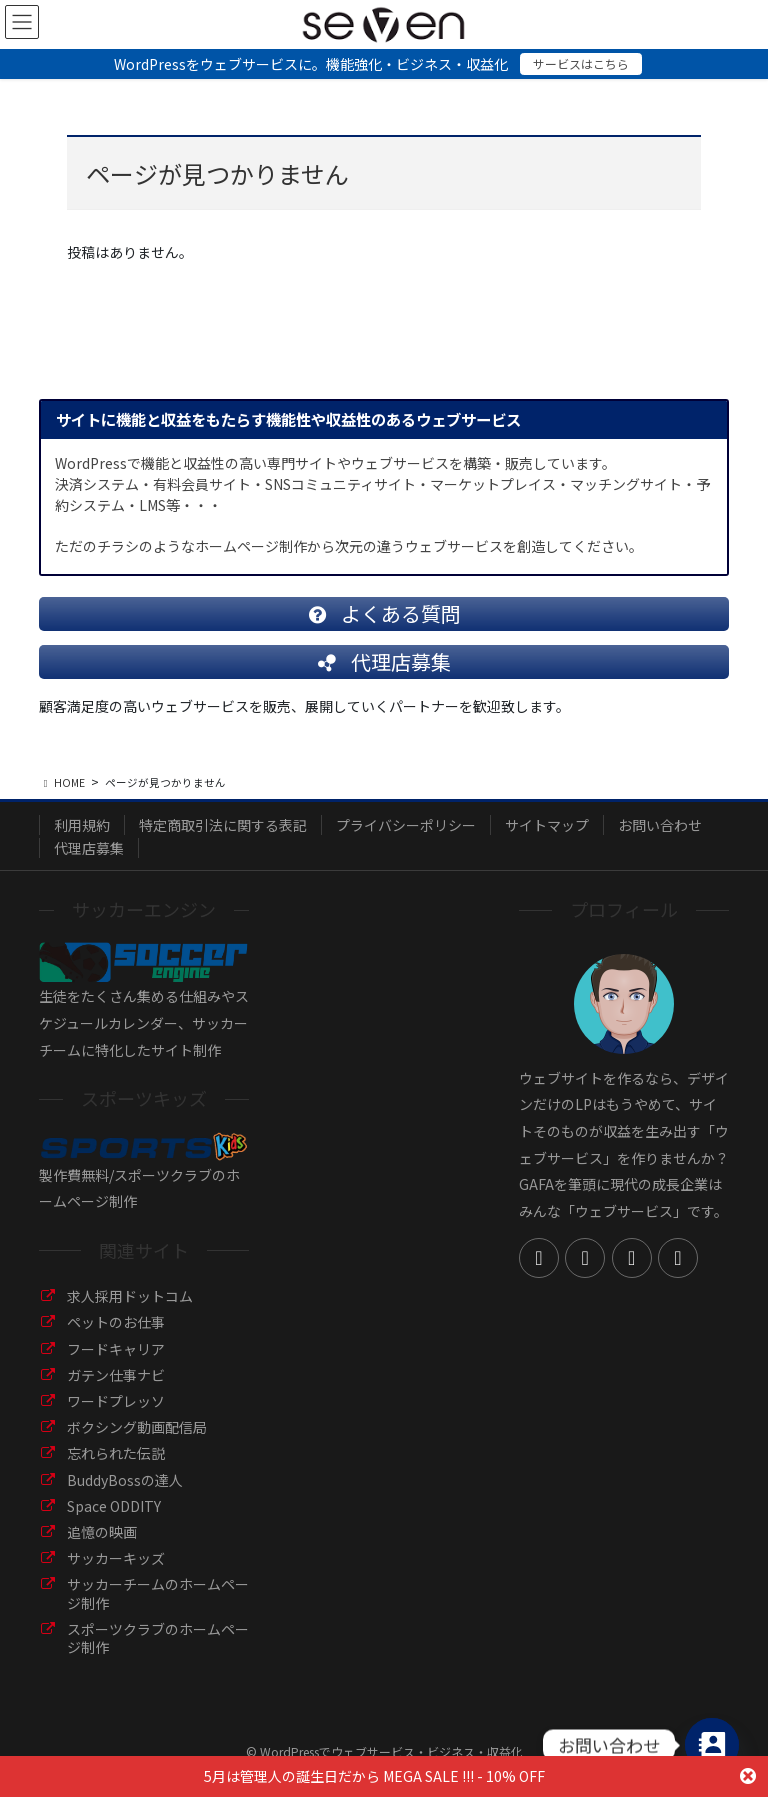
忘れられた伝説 (116, 1453)
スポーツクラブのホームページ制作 (158, 1638)
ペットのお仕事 (116, 1322)
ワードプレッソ (116, 1401)
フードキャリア (116, 1349)
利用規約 (82, 825)
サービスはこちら (581, 63)
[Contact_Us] (712, 1745)
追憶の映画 (102, 1532)
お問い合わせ (660, 825)
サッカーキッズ (116, 1558)
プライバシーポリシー (406, 825)
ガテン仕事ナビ (116, 1375)
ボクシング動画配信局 (137, 1427)
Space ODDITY (114, 1506)
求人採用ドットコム (130, 1296)
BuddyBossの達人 (125, 1480)
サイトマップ (547, 825)
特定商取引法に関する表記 (223, 825)
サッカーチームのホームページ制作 (158, 1593)
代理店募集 (89, 848)
